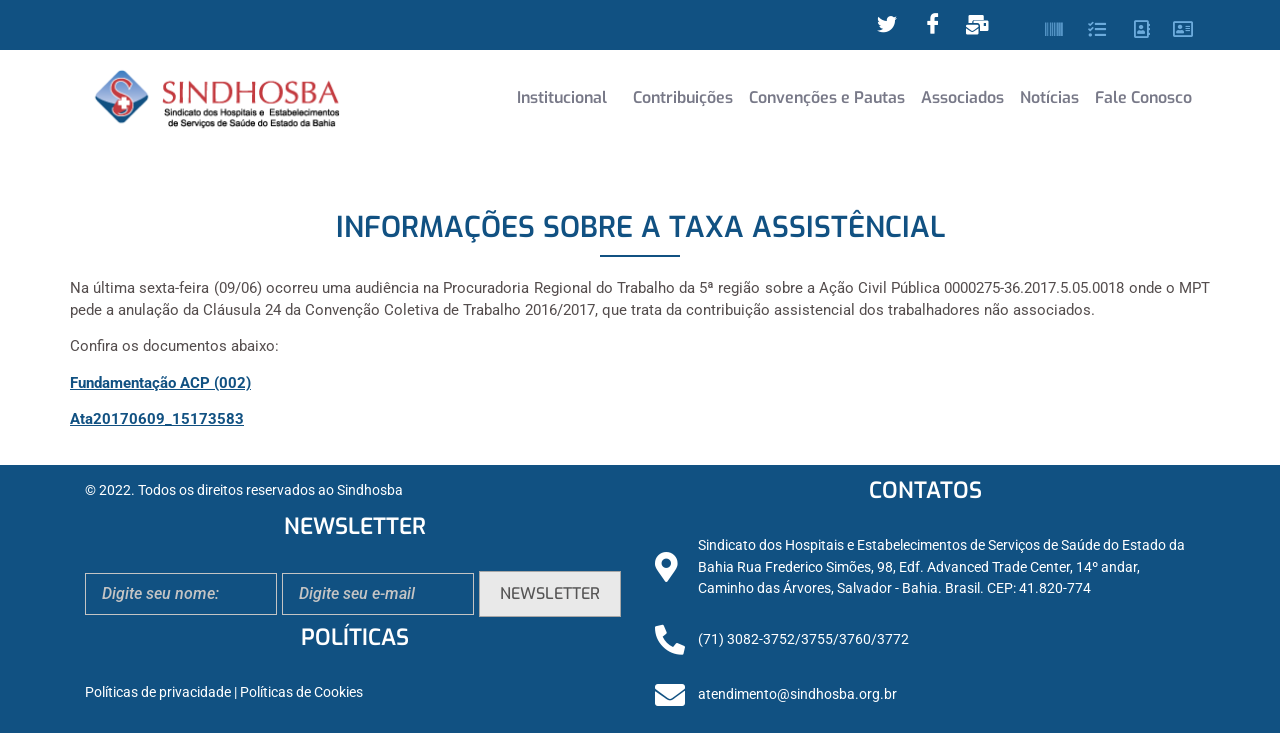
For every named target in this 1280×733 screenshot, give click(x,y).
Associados (962, 97)
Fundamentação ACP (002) (160, 383)
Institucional (562, 97)
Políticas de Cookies (301, 692)
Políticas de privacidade (158, 692)
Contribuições (683, 97)
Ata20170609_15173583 (157, 419)
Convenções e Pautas (827, 97)
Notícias (1049, 97)
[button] (567, 98)
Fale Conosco (1143, 97)
